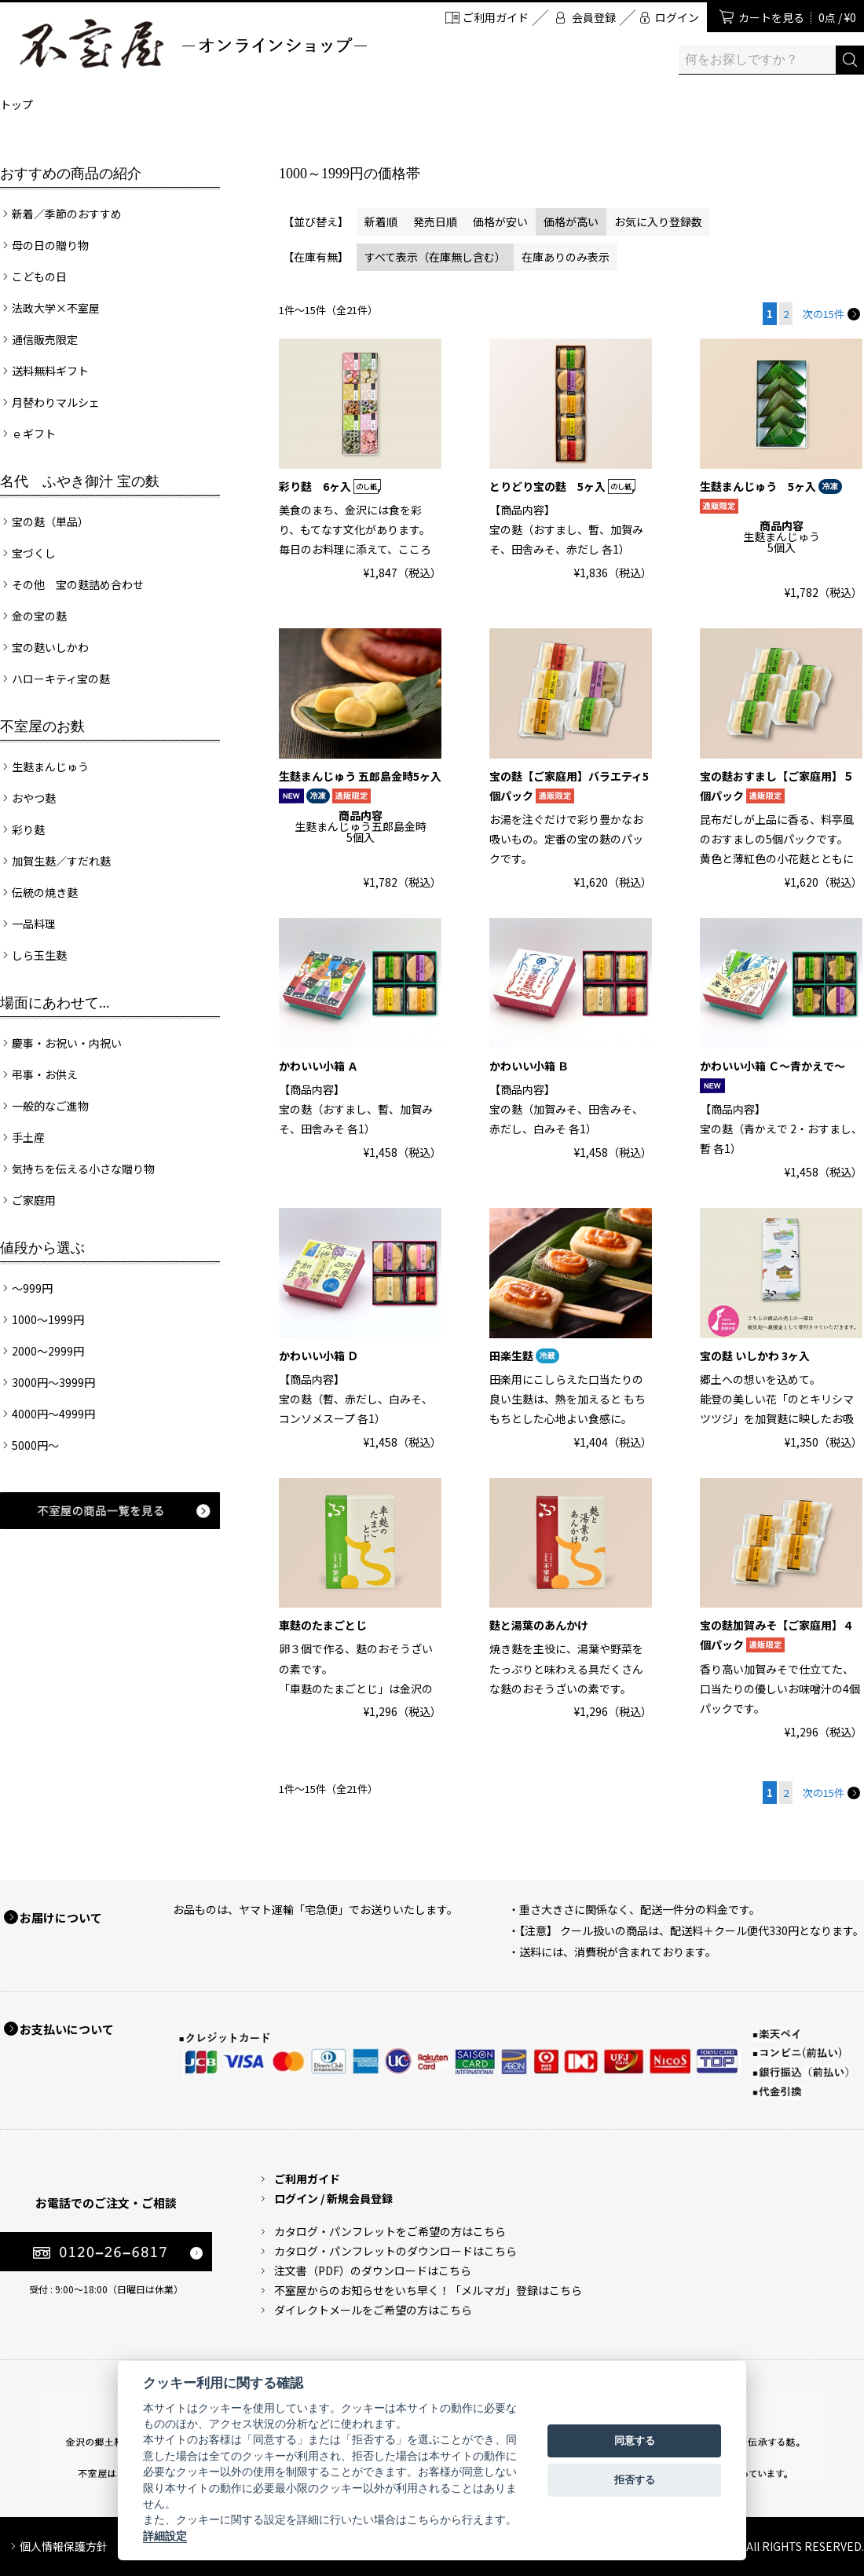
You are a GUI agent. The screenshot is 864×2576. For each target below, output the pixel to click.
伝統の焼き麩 (45, 892)
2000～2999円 (48, 1351)
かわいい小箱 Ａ (318, 1066)
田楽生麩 (524, 1355)
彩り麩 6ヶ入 (330, 486)
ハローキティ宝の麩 (61, 678)
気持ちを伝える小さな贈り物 (83, 1168)
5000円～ (35, 1445)
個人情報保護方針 (64, 2546)
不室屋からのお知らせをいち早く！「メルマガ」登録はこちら (428, 2290)
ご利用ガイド (496, 17)
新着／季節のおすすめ (67, 213)
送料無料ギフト (50, 371)
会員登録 (594, 17)
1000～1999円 (48, 1319)
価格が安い (500, 221)
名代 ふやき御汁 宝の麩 (79, 481)
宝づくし (34, 553)
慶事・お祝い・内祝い (67, 1043)
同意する (634, 2440)
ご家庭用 (34, 1200)
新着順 (380, 221)
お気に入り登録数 (658, 221)
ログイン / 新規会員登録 (333, 2198)
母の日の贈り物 (50, 245)
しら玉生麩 (39, 955)
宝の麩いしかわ (50, 647)
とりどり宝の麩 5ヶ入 (562, 486)
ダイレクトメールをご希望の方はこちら (373, 2310)
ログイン (677, 17)
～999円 (32, 1288)
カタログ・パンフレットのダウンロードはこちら (395, 2251)
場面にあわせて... (55, 1003)
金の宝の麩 (39, 616)
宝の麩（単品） (50, 521)
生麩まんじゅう (50, 766)
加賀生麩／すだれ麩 (61, 861)
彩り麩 (28, 829)
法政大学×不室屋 (56, 308)
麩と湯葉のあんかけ (538, 1625)
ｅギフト (34, 433)
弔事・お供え (45, 1074)
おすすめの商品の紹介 (70, 173)
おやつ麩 (34, 798)
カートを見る (797, 17)
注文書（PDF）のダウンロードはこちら (372, 2270)
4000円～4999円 (53, 1414)
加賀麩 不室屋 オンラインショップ (192, 43)
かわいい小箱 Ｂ (529, 1066)
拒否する (634, 2480)
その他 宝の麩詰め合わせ (78, 584)
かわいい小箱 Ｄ (318, 1355)
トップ (16, 104)
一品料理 (34, 923)
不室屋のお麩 (42, 726)
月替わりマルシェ (56, 402)
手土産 (28, 1137)
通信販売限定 (45, 339)
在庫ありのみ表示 (566, 257)
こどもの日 (39, 276)
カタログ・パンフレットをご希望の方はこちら (390, 2231)
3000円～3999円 (53, 1382)
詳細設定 (165, 2536)
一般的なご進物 (50, 1106)
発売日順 (435, 221)
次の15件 (831, 313)
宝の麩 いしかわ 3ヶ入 (755, 1355)
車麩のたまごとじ (323, 1625)
